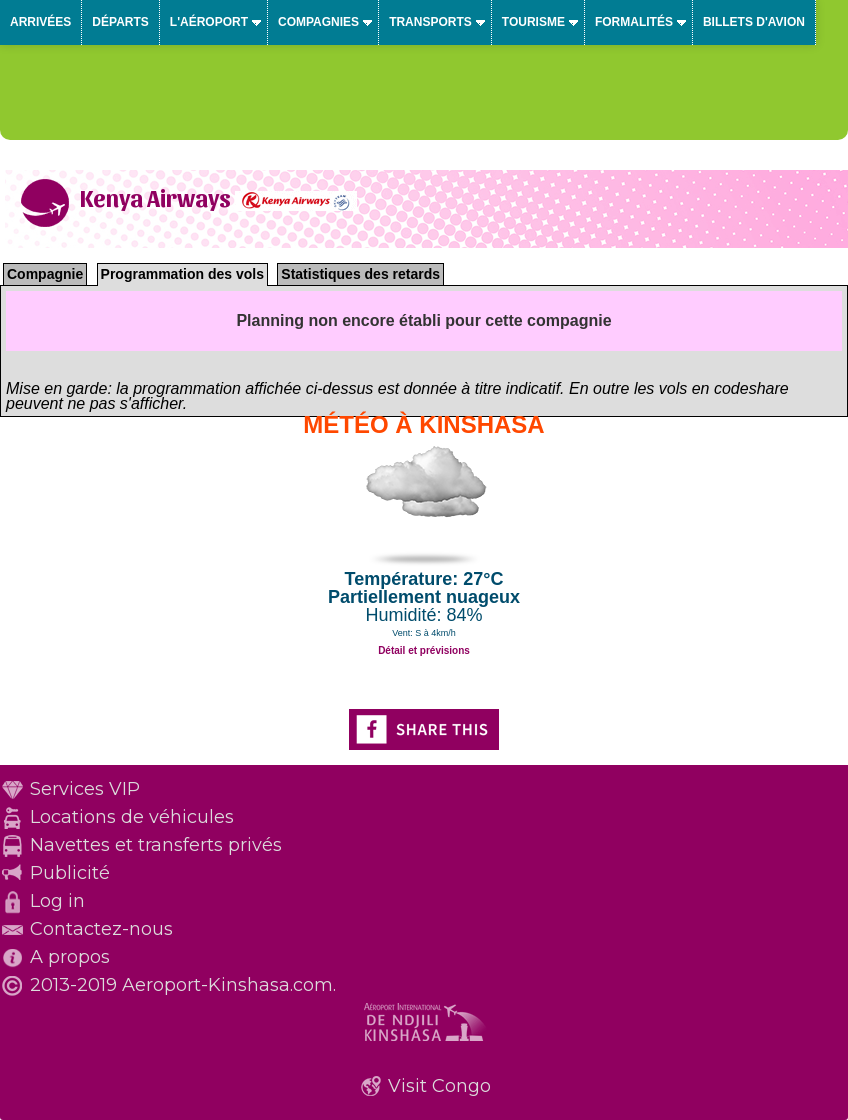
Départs (120, 22)
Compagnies (318, 22)
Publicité (70, 873)
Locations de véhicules (132, 817)
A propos (70, 957)
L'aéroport (209, 22)
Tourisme (533, 22)
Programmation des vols (182, 274)
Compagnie (45, 274)
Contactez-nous (101, 929)
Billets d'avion (754, 22)
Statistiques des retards (360, 274)
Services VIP (85, 789)
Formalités (634, 22)
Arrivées (40, 22)
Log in (57, 901)
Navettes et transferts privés (156, 845)
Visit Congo (439, 1086)
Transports (430, 22)
